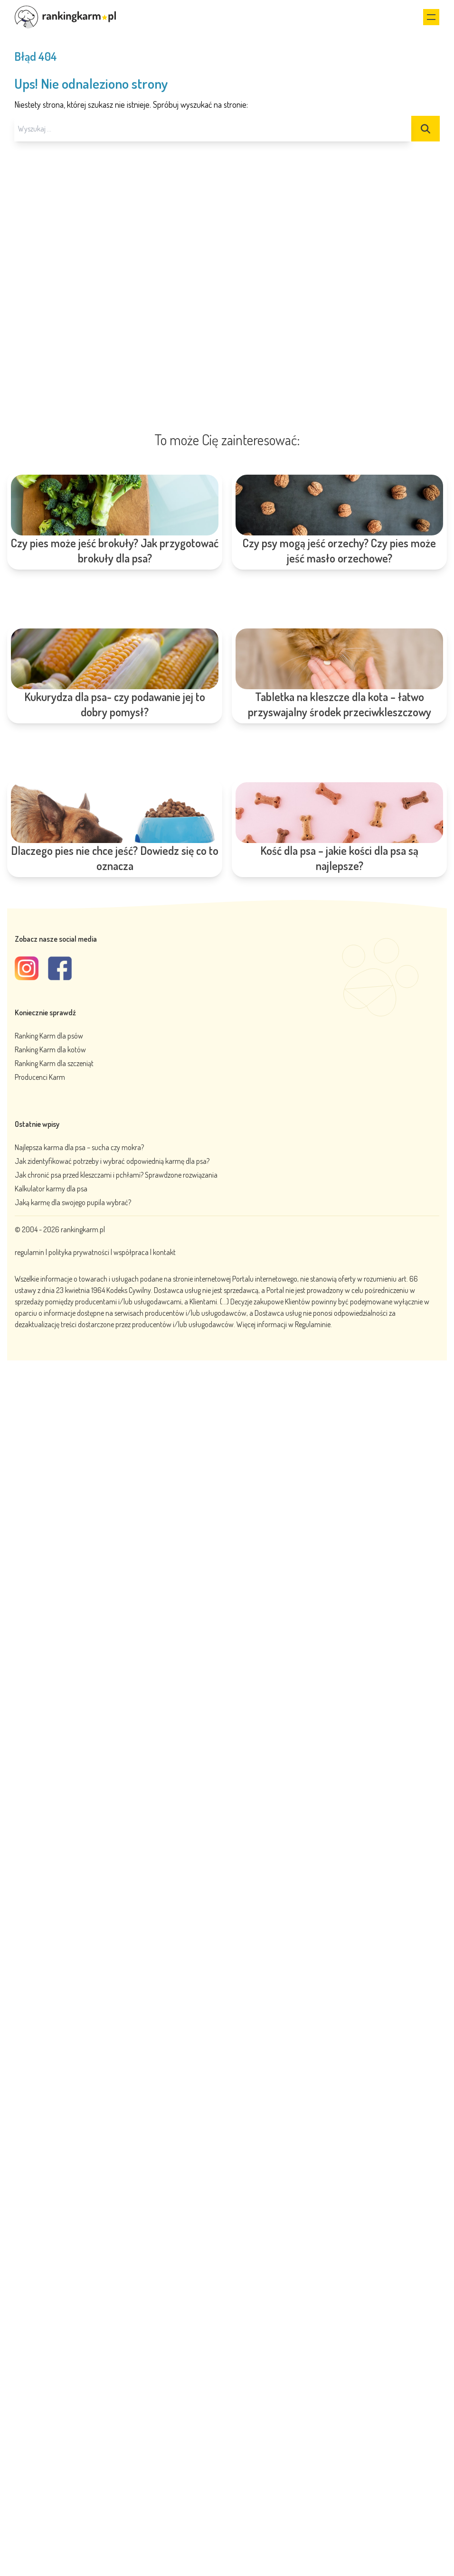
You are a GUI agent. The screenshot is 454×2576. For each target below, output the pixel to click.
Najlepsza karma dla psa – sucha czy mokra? (79, 1147)
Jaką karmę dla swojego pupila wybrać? (73, 1202)
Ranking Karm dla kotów (50, 1049)
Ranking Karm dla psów (49, 1035)
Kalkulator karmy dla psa (51, 1188)
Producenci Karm (40, 1077)
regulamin (30, 1252)
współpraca (131, 1252)
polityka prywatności (78, 1252)
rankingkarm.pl (83, 1229)
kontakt (164, 1252)
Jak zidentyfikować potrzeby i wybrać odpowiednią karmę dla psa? (112, 1161)
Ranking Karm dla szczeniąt (54, 1063)
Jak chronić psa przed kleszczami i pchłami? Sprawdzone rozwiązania (116, 1175)
